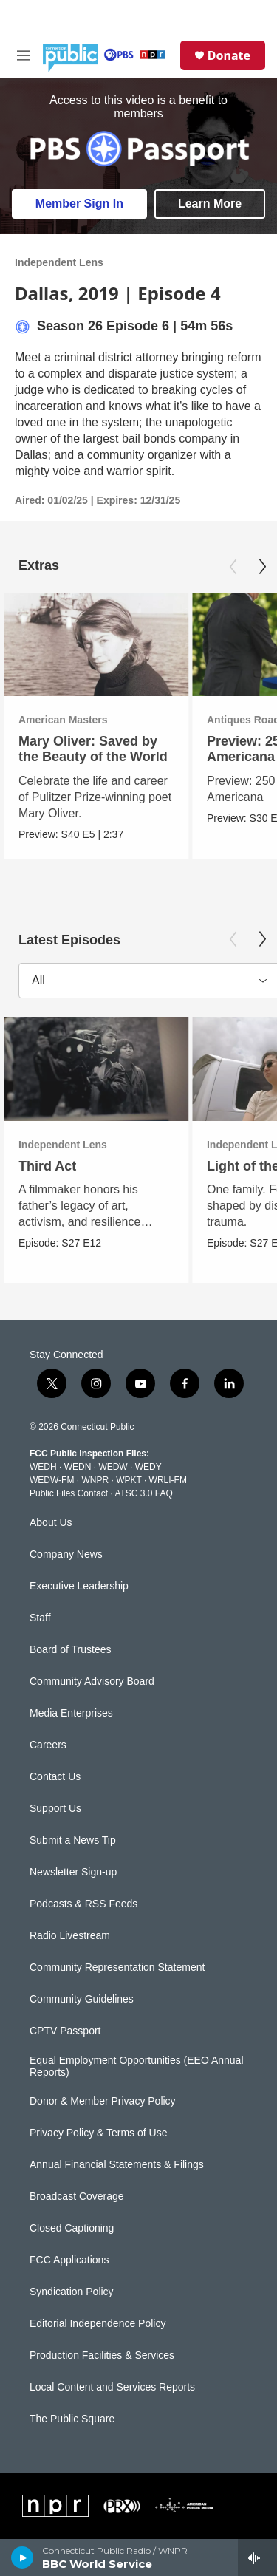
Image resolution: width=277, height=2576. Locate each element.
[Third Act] (96, 1069)
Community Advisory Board (92, 1681)
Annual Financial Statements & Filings (117, 2164)
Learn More (210, 203)
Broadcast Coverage (77, 2196)
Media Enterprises (71, 1713)
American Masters (63, 720)
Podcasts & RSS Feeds (83, 1903)
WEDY (148, 1467)
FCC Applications (69, 2260)
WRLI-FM (168, 1480)
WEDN (78, 1467)
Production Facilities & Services (102, 2355)
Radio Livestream (70, 1935)
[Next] (262, 567)
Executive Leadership (79, 1586)
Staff (40, 1617)
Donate (229, 55)
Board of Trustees (71, 1649)
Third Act (47, 1166)
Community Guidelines (82, 1999)
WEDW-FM (52, 1480)
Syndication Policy (72, 2291)
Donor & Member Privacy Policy (103, 2101)
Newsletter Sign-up (73, 1872)
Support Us (55, 1808)
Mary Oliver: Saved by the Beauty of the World (93, 749)
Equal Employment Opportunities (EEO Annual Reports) (137, 2066)
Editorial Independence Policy (97, 2323)
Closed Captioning (72, 2228)
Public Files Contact (69, 1493)
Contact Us (55, 1776)
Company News (66, 1554)
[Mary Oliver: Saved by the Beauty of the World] (96, 645)
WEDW (112, 1467)
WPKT (128, 1480)
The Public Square (72, 2419)
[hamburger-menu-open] (23, 55)
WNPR (95, 1480)
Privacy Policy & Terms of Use (98, 2133)
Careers (48, 1745)
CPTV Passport (65, 2031)
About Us (51, 1522)
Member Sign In (79, 203)
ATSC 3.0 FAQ (143, 1493)
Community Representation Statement (117, 1967)
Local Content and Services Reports (112, 2387)
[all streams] (257, 2557)
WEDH (43, 1467)
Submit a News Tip (73, 1840)
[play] (22, 2557)
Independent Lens (59, 262)
